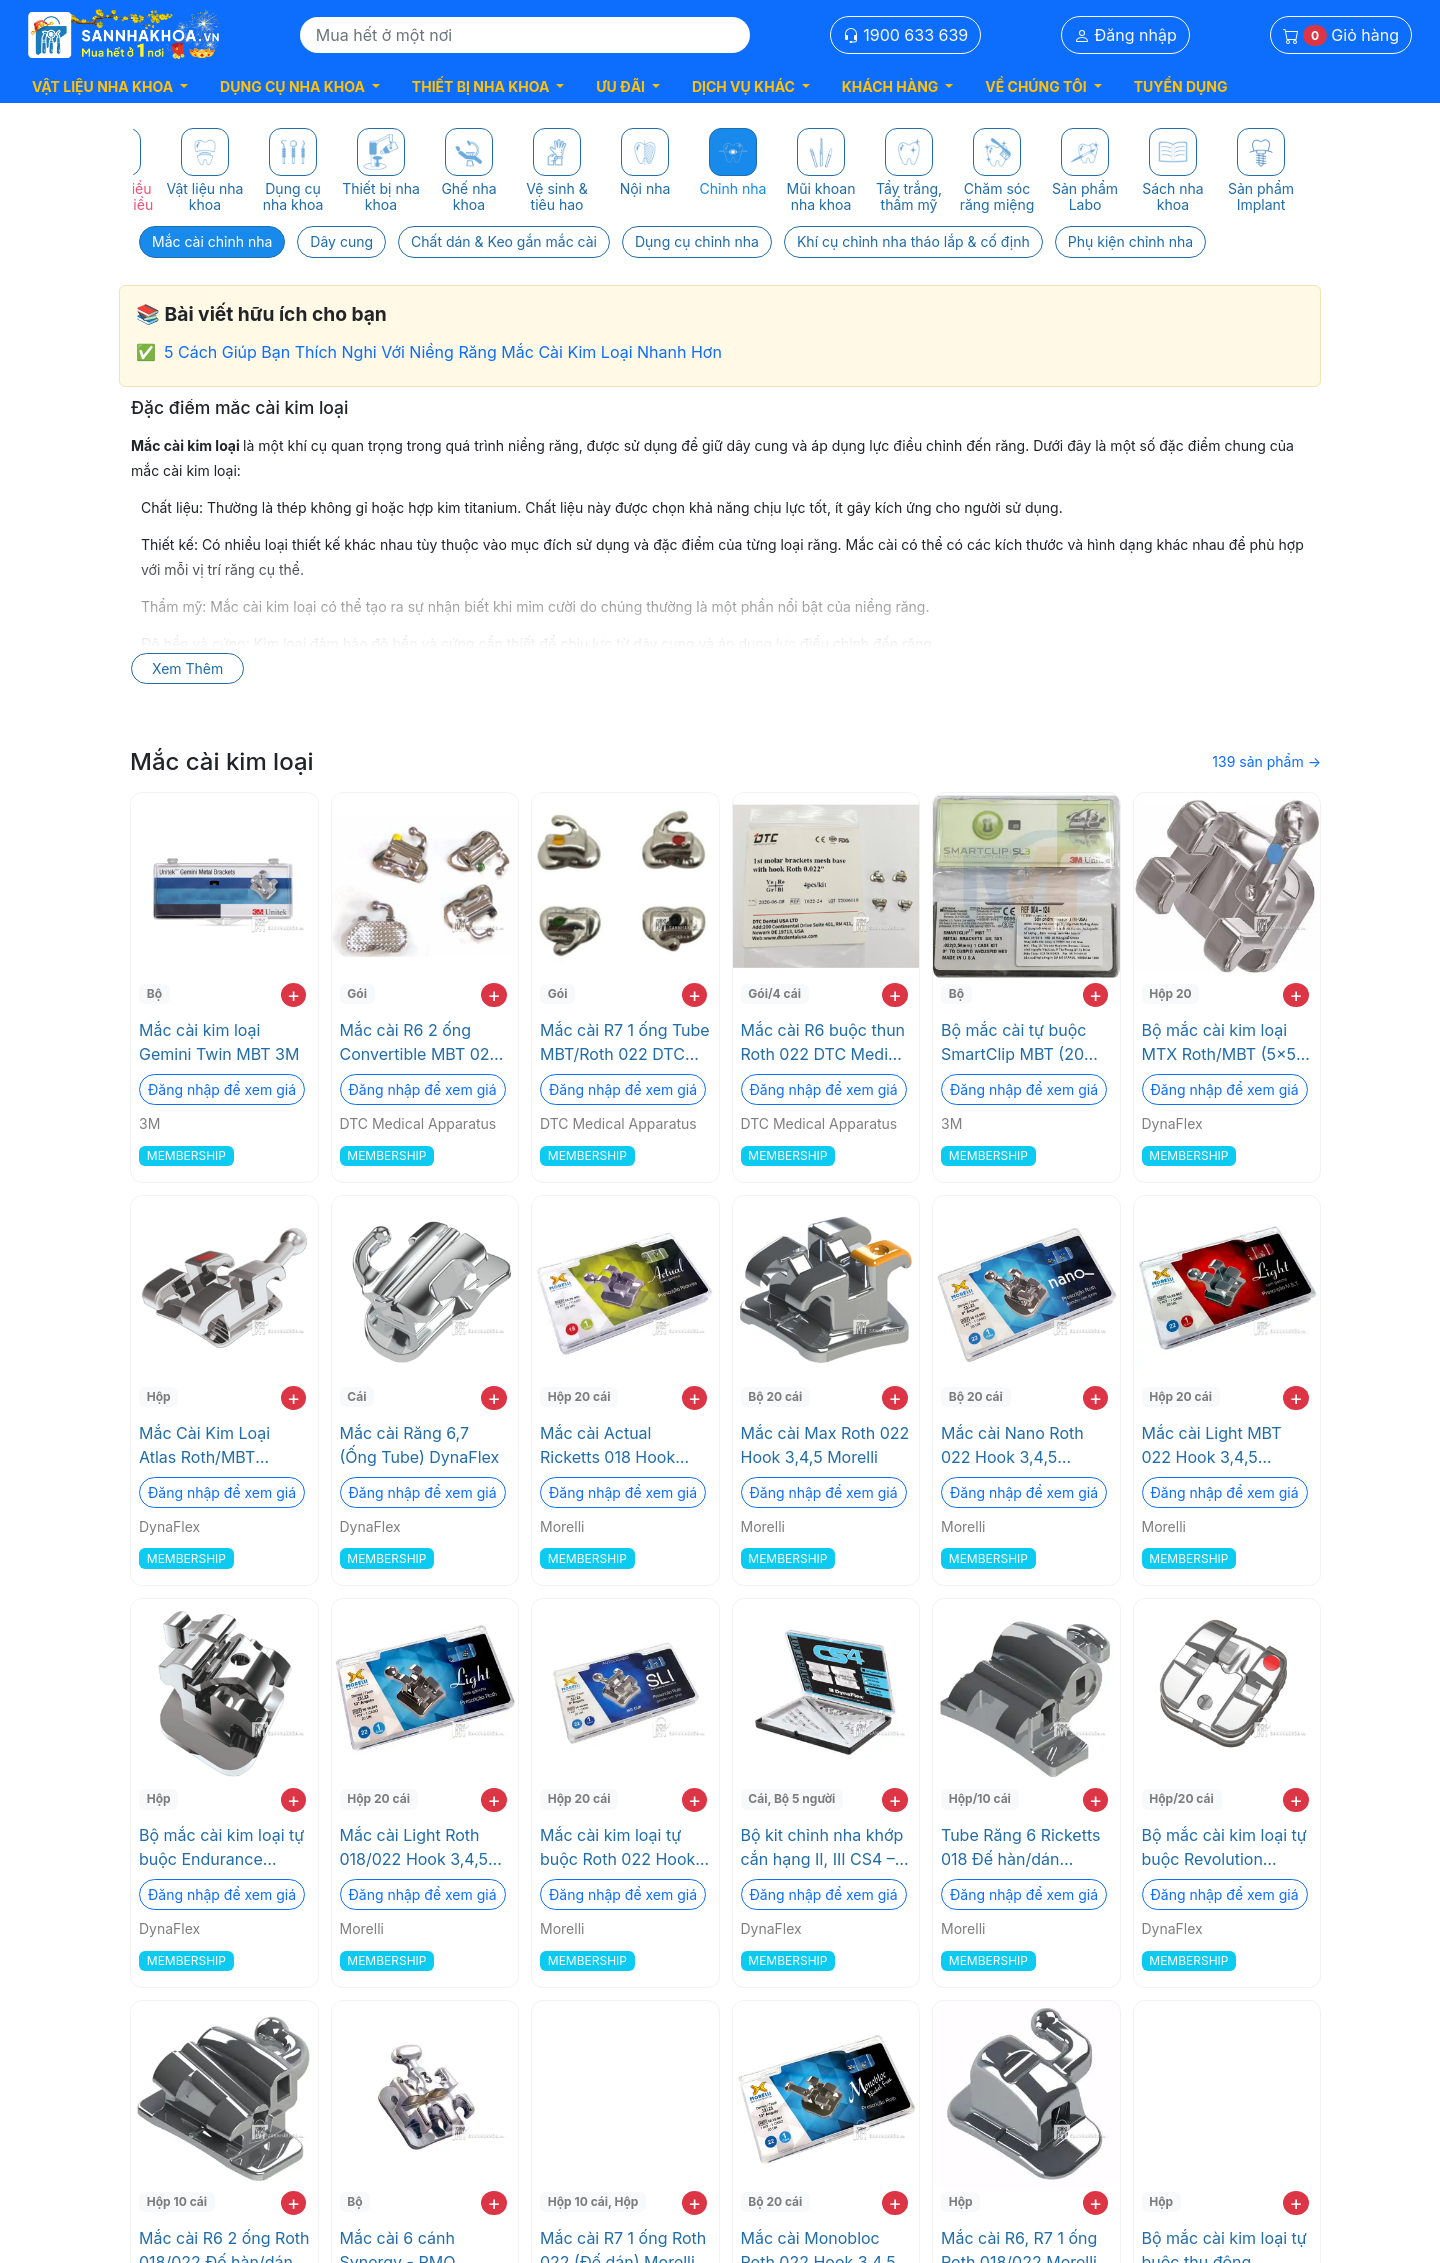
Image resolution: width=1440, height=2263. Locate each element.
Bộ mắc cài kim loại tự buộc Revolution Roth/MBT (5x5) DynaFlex (1224, 1848)
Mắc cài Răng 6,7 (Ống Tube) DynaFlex (420, 1445)
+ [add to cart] (293, 995)
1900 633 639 (906, 35)
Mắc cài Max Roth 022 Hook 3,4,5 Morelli (825, 1445)
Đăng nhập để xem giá (222, 1089)
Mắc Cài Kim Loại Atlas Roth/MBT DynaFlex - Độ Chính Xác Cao (217, 1446)
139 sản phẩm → (1266, 761)
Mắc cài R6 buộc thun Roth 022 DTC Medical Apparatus (826, 1043)
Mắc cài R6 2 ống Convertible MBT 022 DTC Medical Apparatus (420, 1043)
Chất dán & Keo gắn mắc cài (504, 241)
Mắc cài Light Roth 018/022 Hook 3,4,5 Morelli (414, 1848)
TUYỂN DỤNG (1181, 86)
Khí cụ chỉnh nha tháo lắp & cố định (913, 241)
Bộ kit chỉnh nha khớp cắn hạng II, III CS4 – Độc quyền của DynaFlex (822, 1848)
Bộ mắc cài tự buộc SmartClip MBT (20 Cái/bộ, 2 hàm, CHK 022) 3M (1015, 1043)
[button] (110, 86)
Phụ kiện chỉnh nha (1130, 241)
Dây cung (341, 241)
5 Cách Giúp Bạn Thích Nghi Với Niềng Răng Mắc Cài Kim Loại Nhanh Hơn (443, 352)
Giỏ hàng (1341, 35)
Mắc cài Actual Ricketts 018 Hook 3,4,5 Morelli (607, 1446)
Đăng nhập (1125, 35)
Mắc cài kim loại (222, 761)
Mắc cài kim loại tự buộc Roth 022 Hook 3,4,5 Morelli (617, 1848)
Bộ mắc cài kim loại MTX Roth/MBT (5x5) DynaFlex (1222, 1043)
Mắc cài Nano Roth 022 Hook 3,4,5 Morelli (1012, 1446)
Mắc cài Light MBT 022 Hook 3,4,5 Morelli (1212, 1446)
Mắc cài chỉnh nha (212, 241)
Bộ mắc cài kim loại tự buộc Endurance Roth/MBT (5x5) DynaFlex (221, 1848)
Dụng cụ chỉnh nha (697, 241)
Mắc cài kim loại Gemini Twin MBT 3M (219, 1042)
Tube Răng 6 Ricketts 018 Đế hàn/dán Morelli (1020, 1848)
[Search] (525, 35)
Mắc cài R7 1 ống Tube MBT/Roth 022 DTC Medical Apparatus (625, 1043)
